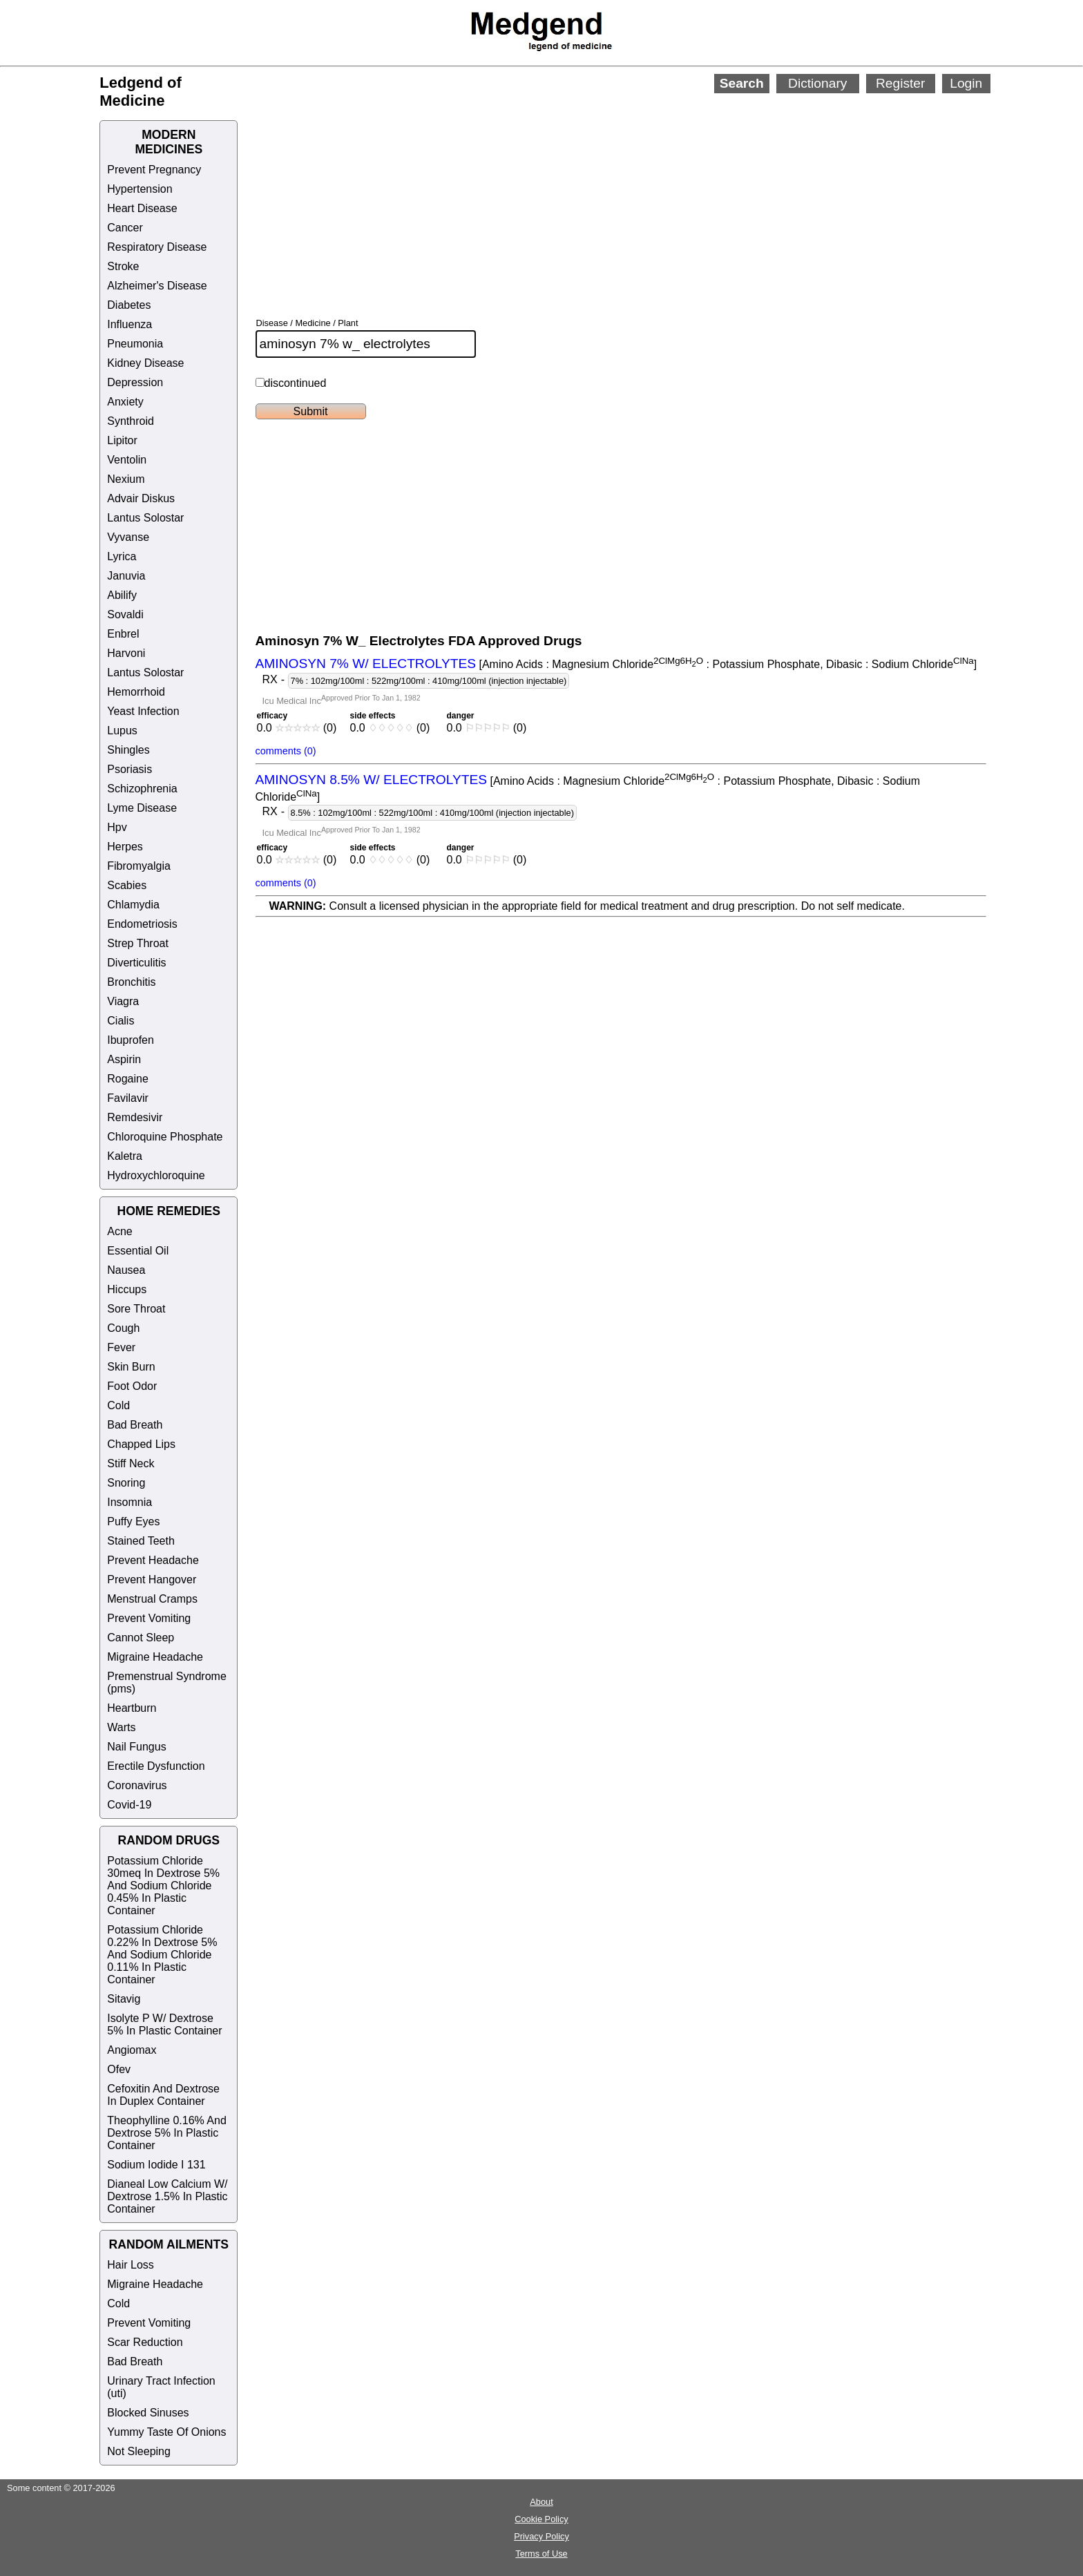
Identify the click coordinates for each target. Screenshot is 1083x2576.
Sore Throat (136, 1309)
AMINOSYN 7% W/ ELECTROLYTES (366, 663)
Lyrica (121, 556)
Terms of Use (541, 2553)
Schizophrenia (142, 788)
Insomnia (129, 1502)
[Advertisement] (591, 186)
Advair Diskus (141, 498)
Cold (118, 1405)
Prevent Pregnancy (154, 169)
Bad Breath (134, 1425)
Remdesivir (134, 1117)
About (541, 2502)
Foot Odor (132, 1386)
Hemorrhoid (136, 692)
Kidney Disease (145, 363)
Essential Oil (138, 1251)
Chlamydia (133, 904)
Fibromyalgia (139, 866)
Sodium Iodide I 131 (156, 2164)
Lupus (122, 730)
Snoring (126, 1483)
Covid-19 (129, 1805)
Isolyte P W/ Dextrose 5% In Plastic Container (164, 2024)
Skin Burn (131, 1367)
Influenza (129, 324)
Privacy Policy (541, 2536)
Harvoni (126, 653)
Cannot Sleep (140, 1637)
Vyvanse (128, 537)
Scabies (126, 885)
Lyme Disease (142, 808)
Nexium (125, 479)
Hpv (116, 827)
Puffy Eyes (133, 1521)
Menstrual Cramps (152, 1599)
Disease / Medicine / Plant (307, 323)
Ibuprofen (130, 1040)
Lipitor (122, 440)
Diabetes (129, 305)
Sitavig (123, 1999)
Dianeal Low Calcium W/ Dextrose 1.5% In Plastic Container (167, 2196)
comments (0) (286, 750)
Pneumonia (135, 344)
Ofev (119, 2069)
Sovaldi (125, 614)
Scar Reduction (144, 2342)
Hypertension (139, 189)
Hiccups (126, 1289)
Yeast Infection (143, 711)
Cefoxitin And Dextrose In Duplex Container (163, 2095)
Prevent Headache (153, 1560)
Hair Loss (130, 2265)
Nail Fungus (136, 1747)
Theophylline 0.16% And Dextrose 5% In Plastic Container (167, 2133)
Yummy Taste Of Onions (166, 2432)
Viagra (123, 1001)
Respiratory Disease (157, 247)
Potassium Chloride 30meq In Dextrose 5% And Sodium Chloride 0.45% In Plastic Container (163, 1885)
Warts (121, 1727)
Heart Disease (142, 208)
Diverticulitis (136, 963)
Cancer (125, 227)
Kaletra (124, 1156)
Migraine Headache (155, 1657)
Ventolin (126, 460)
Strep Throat (138, 943)
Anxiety (125, 402)
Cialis (120, 1021)
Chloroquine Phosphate (164, 1137)
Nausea (126, 1270)
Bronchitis (131, 982)
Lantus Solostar (145, 518)
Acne (119, 1231)
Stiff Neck (130, 1463)
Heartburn (131, 1708)
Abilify (122, 595)
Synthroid (130, 421)
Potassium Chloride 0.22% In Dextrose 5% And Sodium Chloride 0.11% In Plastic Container (162, 1954)
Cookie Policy (541, 2519)
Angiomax (131, 2050)
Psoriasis (129, 769)
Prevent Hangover (151, 1579)
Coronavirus (136, 1785)
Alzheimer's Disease (157, 286)
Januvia (126, 576)
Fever (121, 1347)
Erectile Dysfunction (155, 1766)
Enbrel (123, 634)
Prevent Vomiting (149, 1618)
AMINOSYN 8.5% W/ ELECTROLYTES (372, 780)
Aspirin (124, 1059)
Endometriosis (142, 924)
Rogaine (127, 1079)
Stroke (123, 266)
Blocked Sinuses (148, 2412)
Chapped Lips (141, 1444)
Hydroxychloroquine (155, 1175)
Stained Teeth (141, 1541)
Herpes (125, 846)
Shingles (128, 750)
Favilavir (127, 1098)
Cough (123, 1328)
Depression (135, 382)
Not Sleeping (139, 2451)
